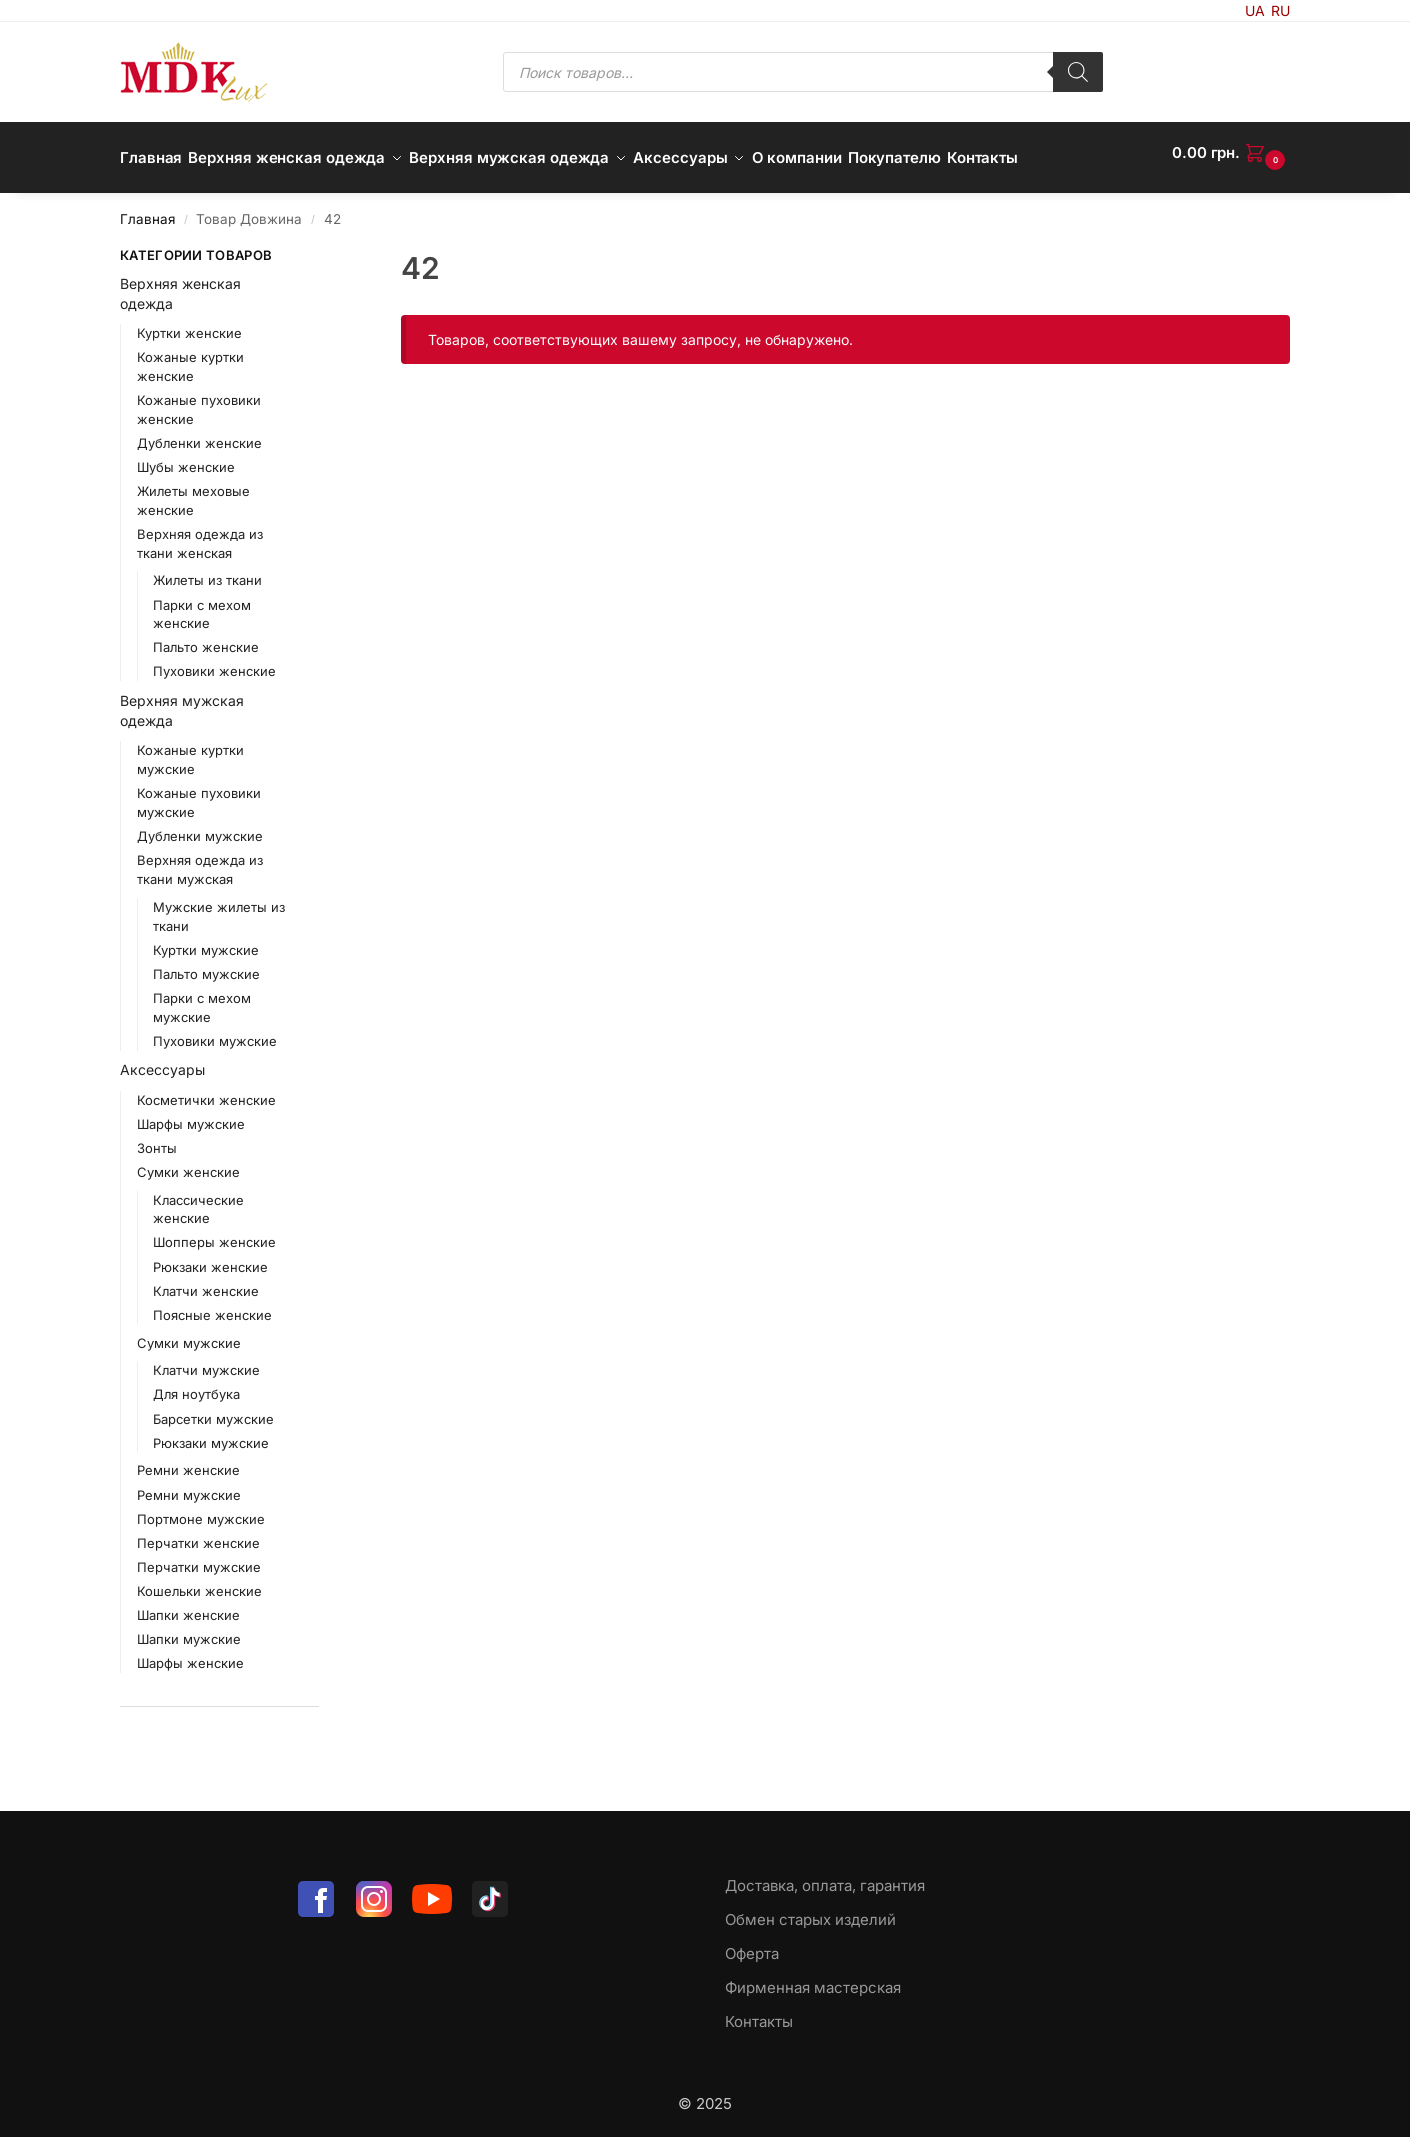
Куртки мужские (206, 939)
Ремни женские (188, 1460)
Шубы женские (186, 456)
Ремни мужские (189, 1484)
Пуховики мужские (215, 1030)
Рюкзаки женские (210, 1256)
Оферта (752, 1943)
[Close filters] (325, 247)
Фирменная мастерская (813, 1977)
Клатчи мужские (206, 1360)
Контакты (759, 2011)
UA (1255, 10)
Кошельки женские (199, 1580)
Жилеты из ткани (207, 570)
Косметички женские (206, 1089)
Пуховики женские (214, 661)
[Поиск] (1078, 72)
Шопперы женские (214, 1232)
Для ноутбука (196, 1384)
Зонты (157, 1137)
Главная (147, 209)
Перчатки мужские (199, 1556)
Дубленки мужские (200, 826)
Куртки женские (189, 323)
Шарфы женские (190, 1652)
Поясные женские (212, 1304)
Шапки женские (188, 1604)
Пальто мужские (206, 964)
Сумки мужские (189, 1332)
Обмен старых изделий (810, 1909)
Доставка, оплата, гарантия (825, 1875)
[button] (1231, 153)
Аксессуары (162, 1059)
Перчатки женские (198, 1532)
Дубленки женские (199, 432)
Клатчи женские (206, 1280)
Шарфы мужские (191, 1113)
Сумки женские (188, 1161)
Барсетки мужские (213, 1408)
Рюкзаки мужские (211, 1432)
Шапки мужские (189, 1628)
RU (1280, 10)
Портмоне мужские (201, 1508)
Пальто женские (206, 637)
